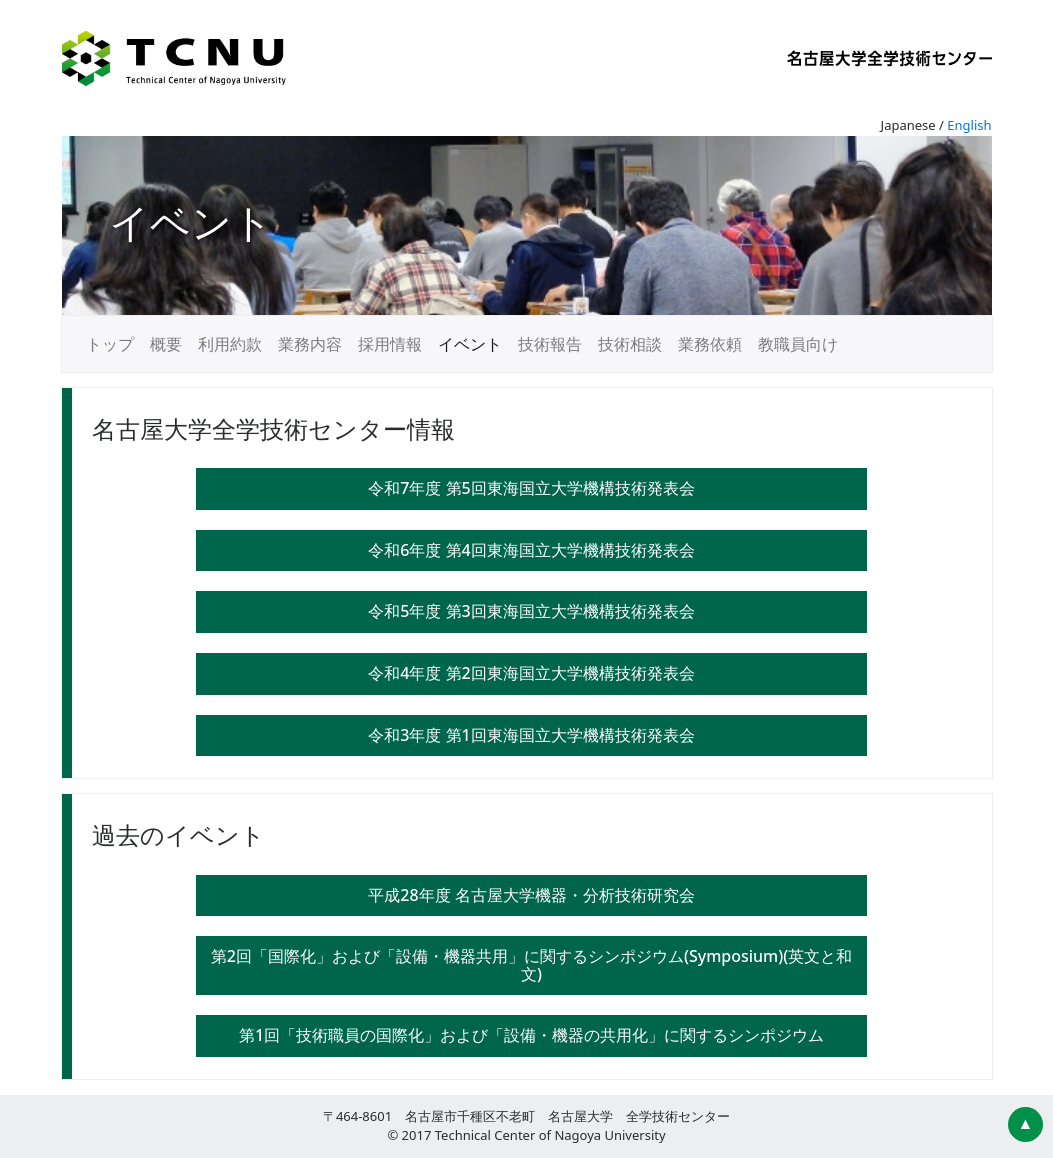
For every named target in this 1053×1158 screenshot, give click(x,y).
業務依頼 (710, 344)
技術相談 (630, 344)
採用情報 (390, 344)
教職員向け (798, 344)
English (969, 125)
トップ (110, 344)
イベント (470, 344)
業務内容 (310, 344)
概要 (166, 344)
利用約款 (230, 344)
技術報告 (550, 344)
